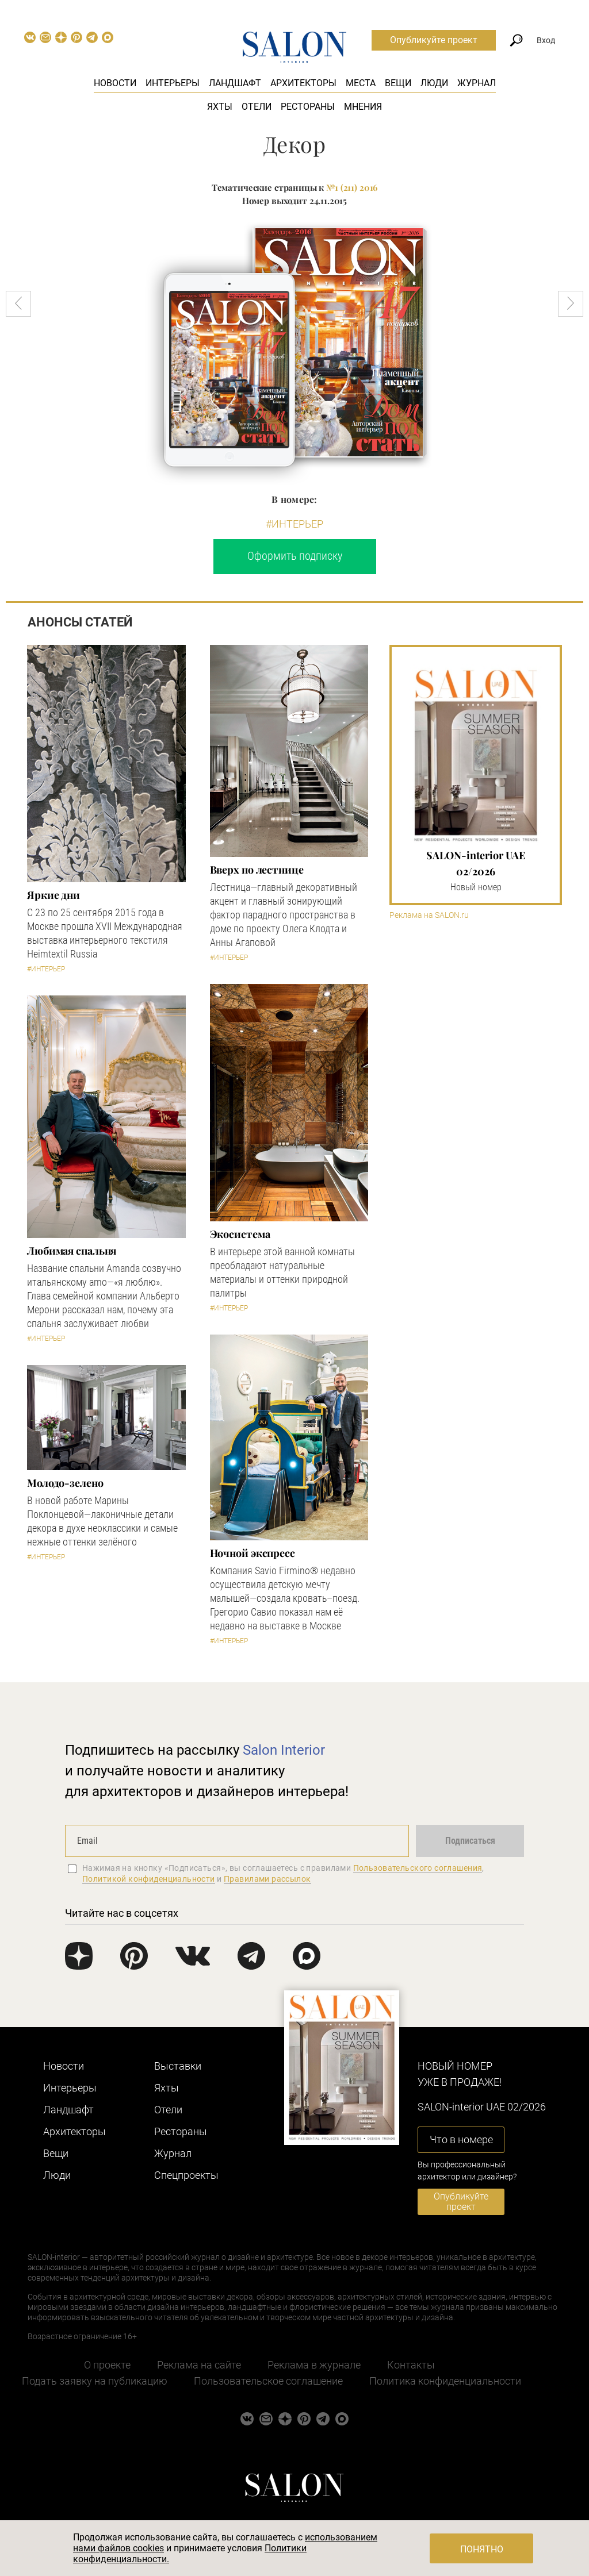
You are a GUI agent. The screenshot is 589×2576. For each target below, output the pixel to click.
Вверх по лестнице (257, 869)
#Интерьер (294, 524)
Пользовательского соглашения (418, 1868)
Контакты (411, 2365)
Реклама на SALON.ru (429, 915)
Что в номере (461, 2139)
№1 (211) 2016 (351, 187)
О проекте (107, 2365)
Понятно (481, 2549)
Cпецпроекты (186, 2175)
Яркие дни (53, 895)
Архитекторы (303, 83)
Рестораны (308, 106)
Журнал (476, 83)
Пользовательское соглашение (268, 2381)
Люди (434, 83)
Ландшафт (235, 83)
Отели (256, 106)
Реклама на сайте (199, 2365)
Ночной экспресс (252, 1553)
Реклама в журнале (314, 2365)
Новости (115, 83)
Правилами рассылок (267, 1878)
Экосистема (240, 1234)
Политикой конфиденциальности (148, 1878)
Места (361, 83)
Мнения (363, 106)
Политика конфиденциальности (445, 2381)
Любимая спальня (71, 1251)
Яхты (219, 106)
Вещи (398, 83)
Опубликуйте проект (433, 39)
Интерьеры (173, 83)
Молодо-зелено (65, 1483)
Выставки (177, 2066)
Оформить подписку (294, 556)
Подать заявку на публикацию (94, 2381)
